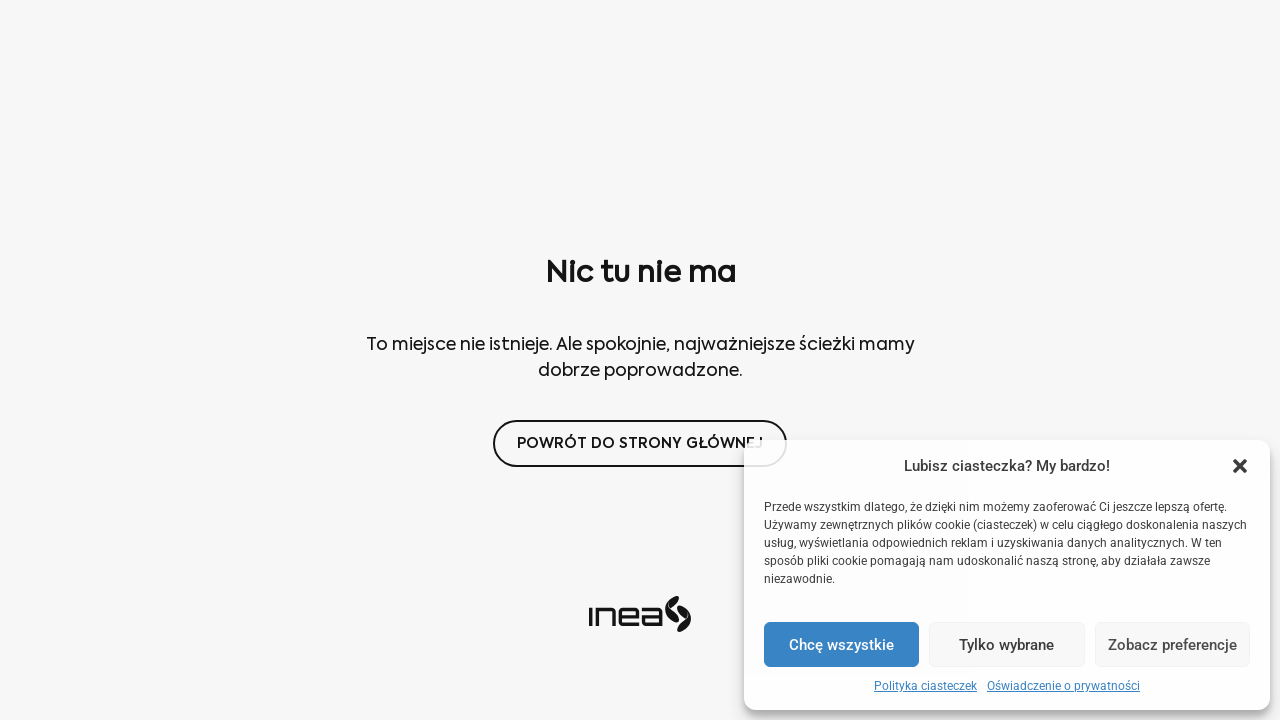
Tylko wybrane (1006, 645)
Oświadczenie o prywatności (1063, 686)
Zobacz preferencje (1172, 645)
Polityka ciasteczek (925, 686)
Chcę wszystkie (841, 645)
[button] (1240, 466)
